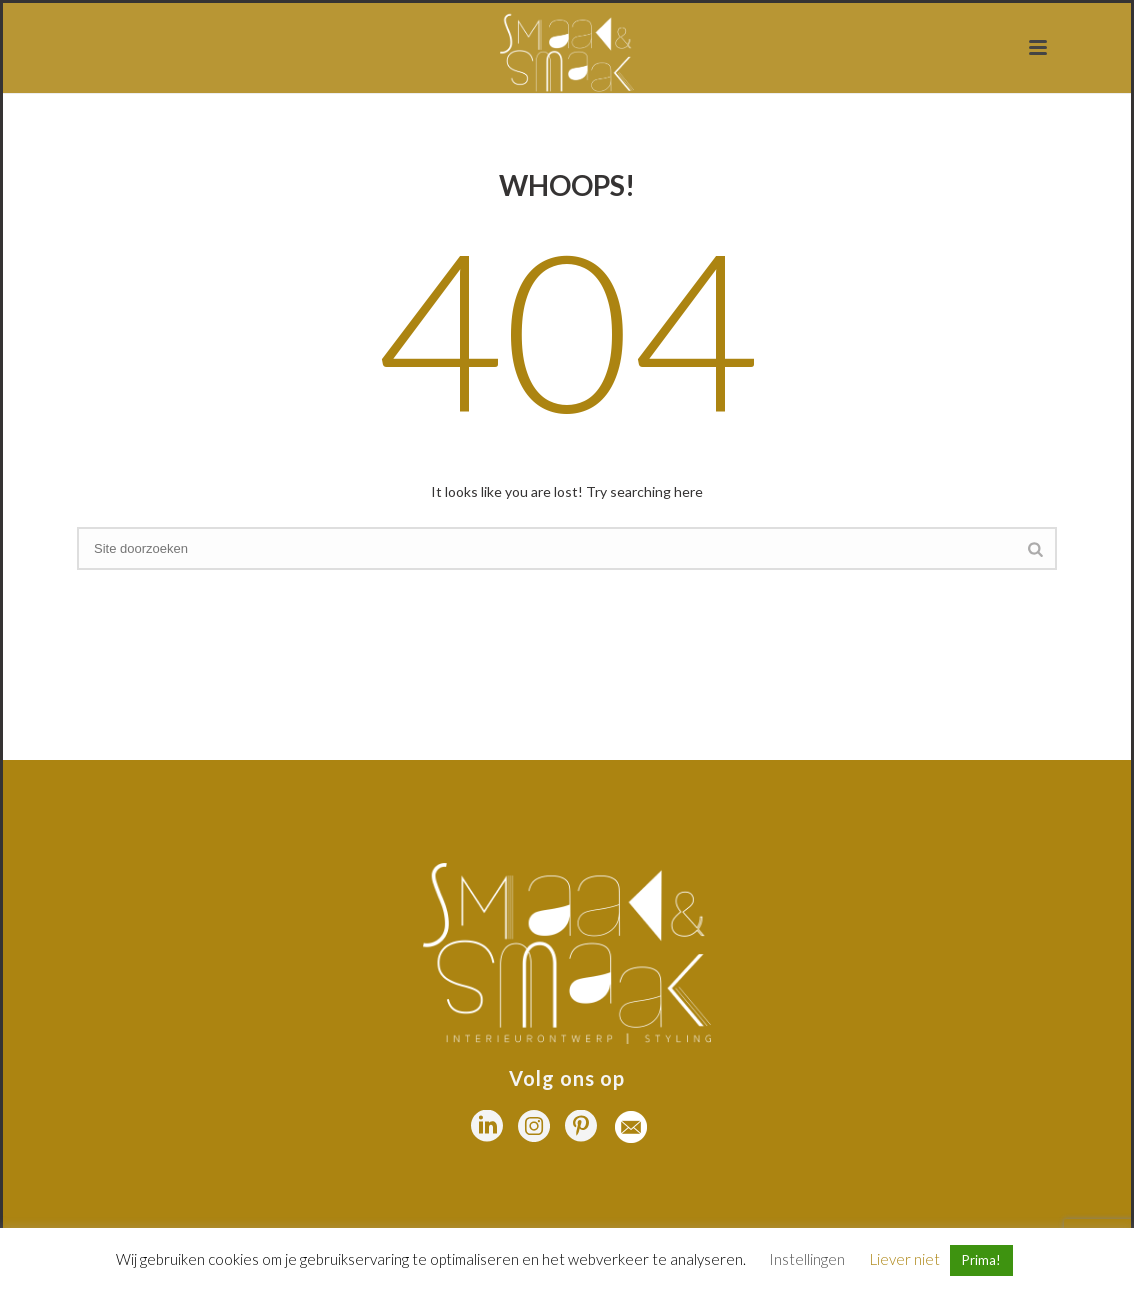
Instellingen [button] (807, 1259)
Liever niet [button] (905, 1259)
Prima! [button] (981, 1260)
